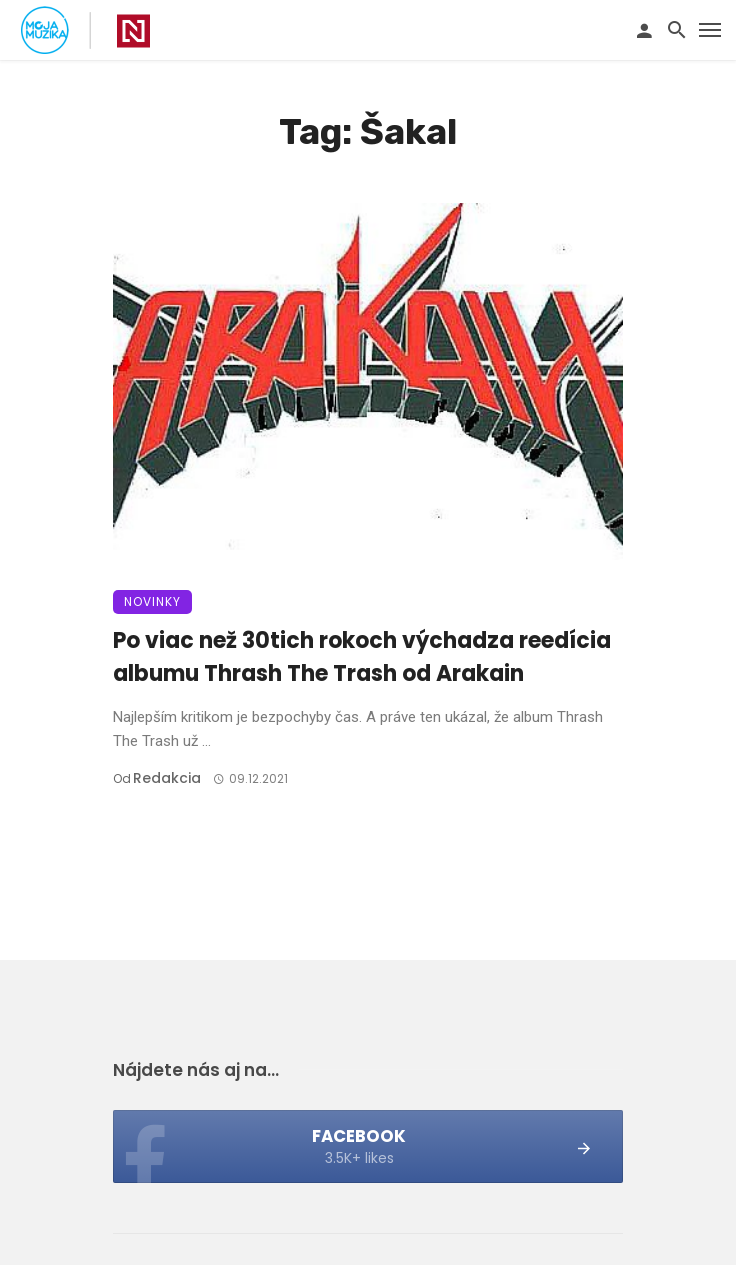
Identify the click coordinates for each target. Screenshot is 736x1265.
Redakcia (167, 778)
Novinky (152, 601)
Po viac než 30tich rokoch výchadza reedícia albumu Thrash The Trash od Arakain (362, 657)
